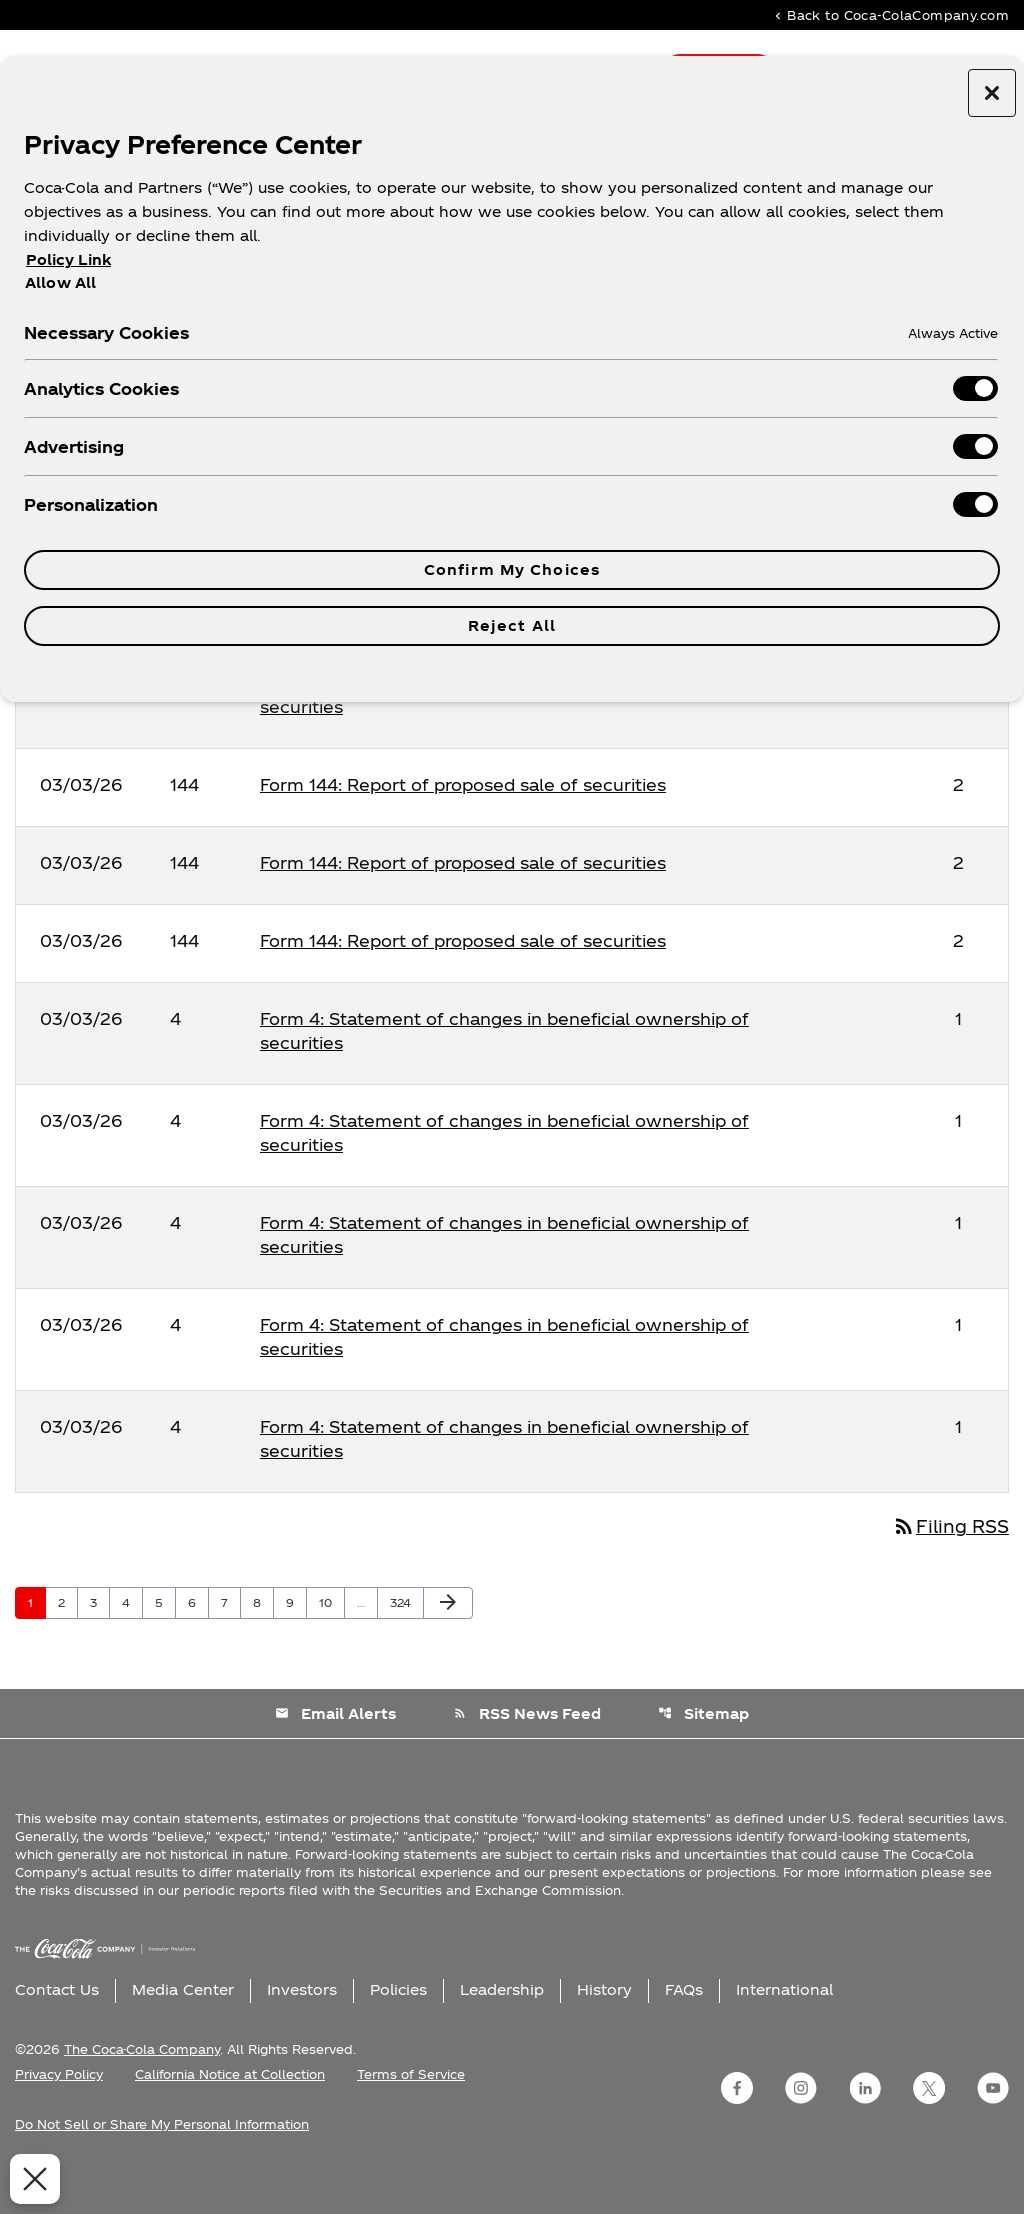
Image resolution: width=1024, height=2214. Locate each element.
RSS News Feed (527, 1754)
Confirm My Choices (512, 569)
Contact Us (57, 2030)
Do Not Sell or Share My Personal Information (162, 2165)
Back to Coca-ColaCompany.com (890, 15)
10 (331, 1643)
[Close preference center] (992, 93)
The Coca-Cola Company (142, 2090)
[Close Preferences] (32, 2179)
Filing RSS (947, 1566)
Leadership (502, 2030)
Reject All (512, 625)
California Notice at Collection (230, 2115)
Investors (302, 2030)
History (604, 2030)
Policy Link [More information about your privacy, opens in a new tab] (68, 259)
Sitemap (704, 1754)
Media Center (183, 2030)
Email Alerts (334, 1754)
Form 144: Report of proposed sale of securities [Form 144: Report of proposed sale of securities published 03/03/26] (463, 824)
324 (404, 1643)
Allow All (60, 282)
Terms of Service (411, 2115)
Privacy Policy (59, 2115)
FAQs (684, 2030)
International (784, 2030)
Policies (398, 2030)
